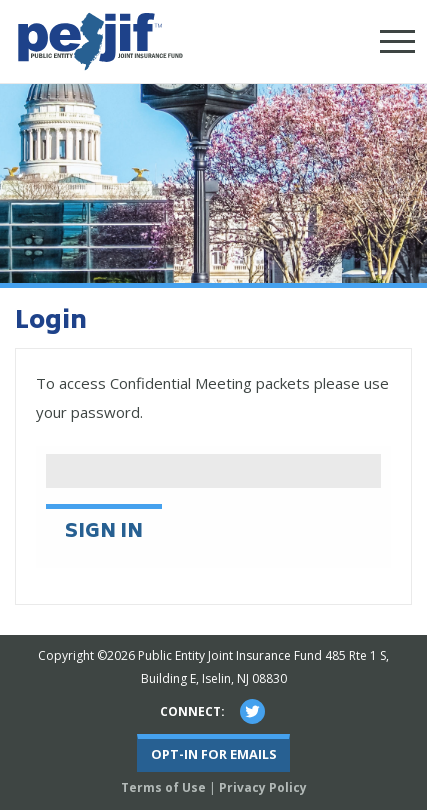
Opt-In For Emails (214, 754)
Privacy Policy (263, 787)
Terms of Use (163, 787)
